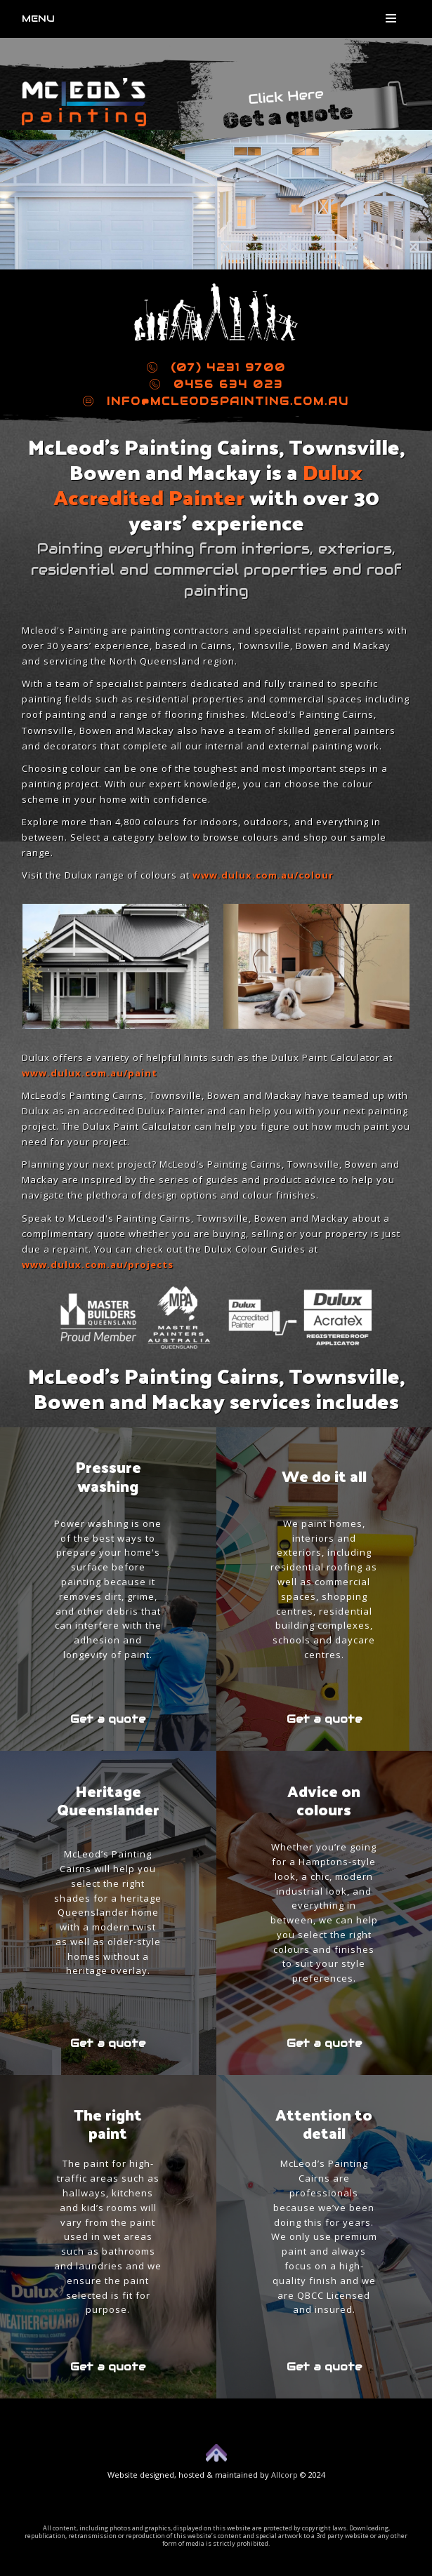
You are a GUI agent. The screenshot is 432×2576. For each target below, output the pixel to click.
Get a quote (107, 1719)
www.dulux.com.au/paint (89, 1073)
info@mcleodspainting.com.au (216, 401)
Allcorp (284, 2474)
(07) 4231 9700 (216, 367)
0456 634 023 (216, 384)
